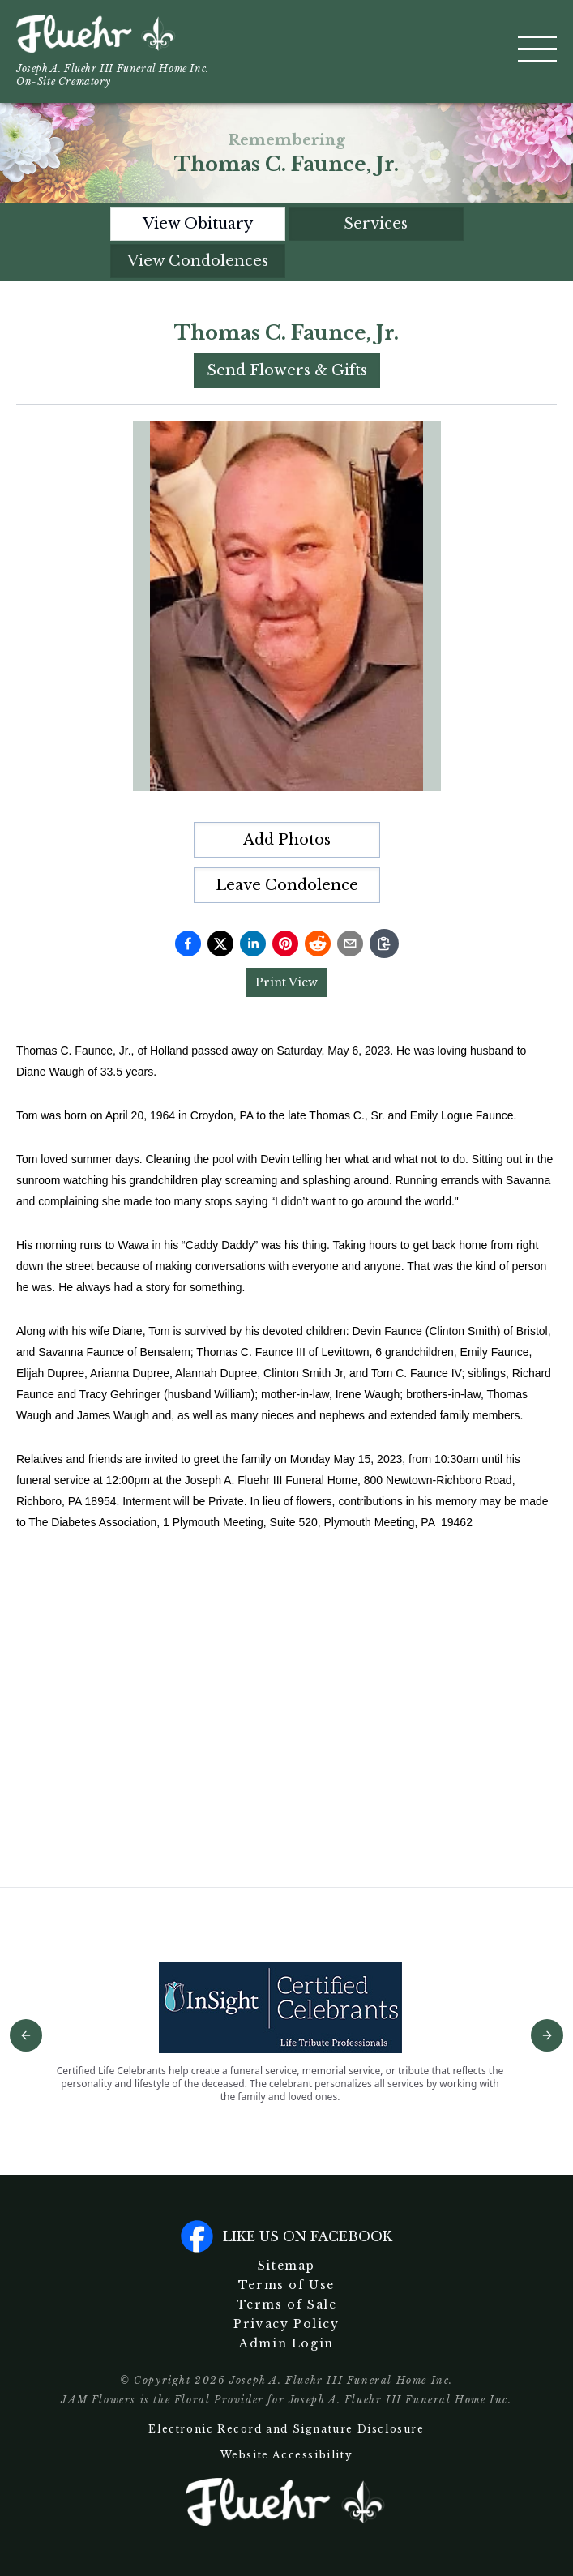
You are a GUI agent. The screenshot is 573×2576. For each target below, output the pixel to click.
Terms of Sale (287, 2304)
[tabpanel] (286, 1071)
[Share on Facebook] (188, 943)
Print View (286, 982)
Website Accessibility (286, 2455)
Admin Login (286, 2343)
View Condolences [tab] (197, 261)
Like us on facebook (286, 2236)
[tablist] (287, 242)
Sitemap (286, 2265)
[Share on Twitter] (220, 943)
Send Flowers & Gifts (287, 370)
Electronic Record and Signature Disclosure (286, 2429)
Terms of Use (286, 2285)
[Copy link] (384, 943)
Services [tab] (376, 224)
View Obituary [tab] (198, 224)
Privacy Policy (286, 2324)
